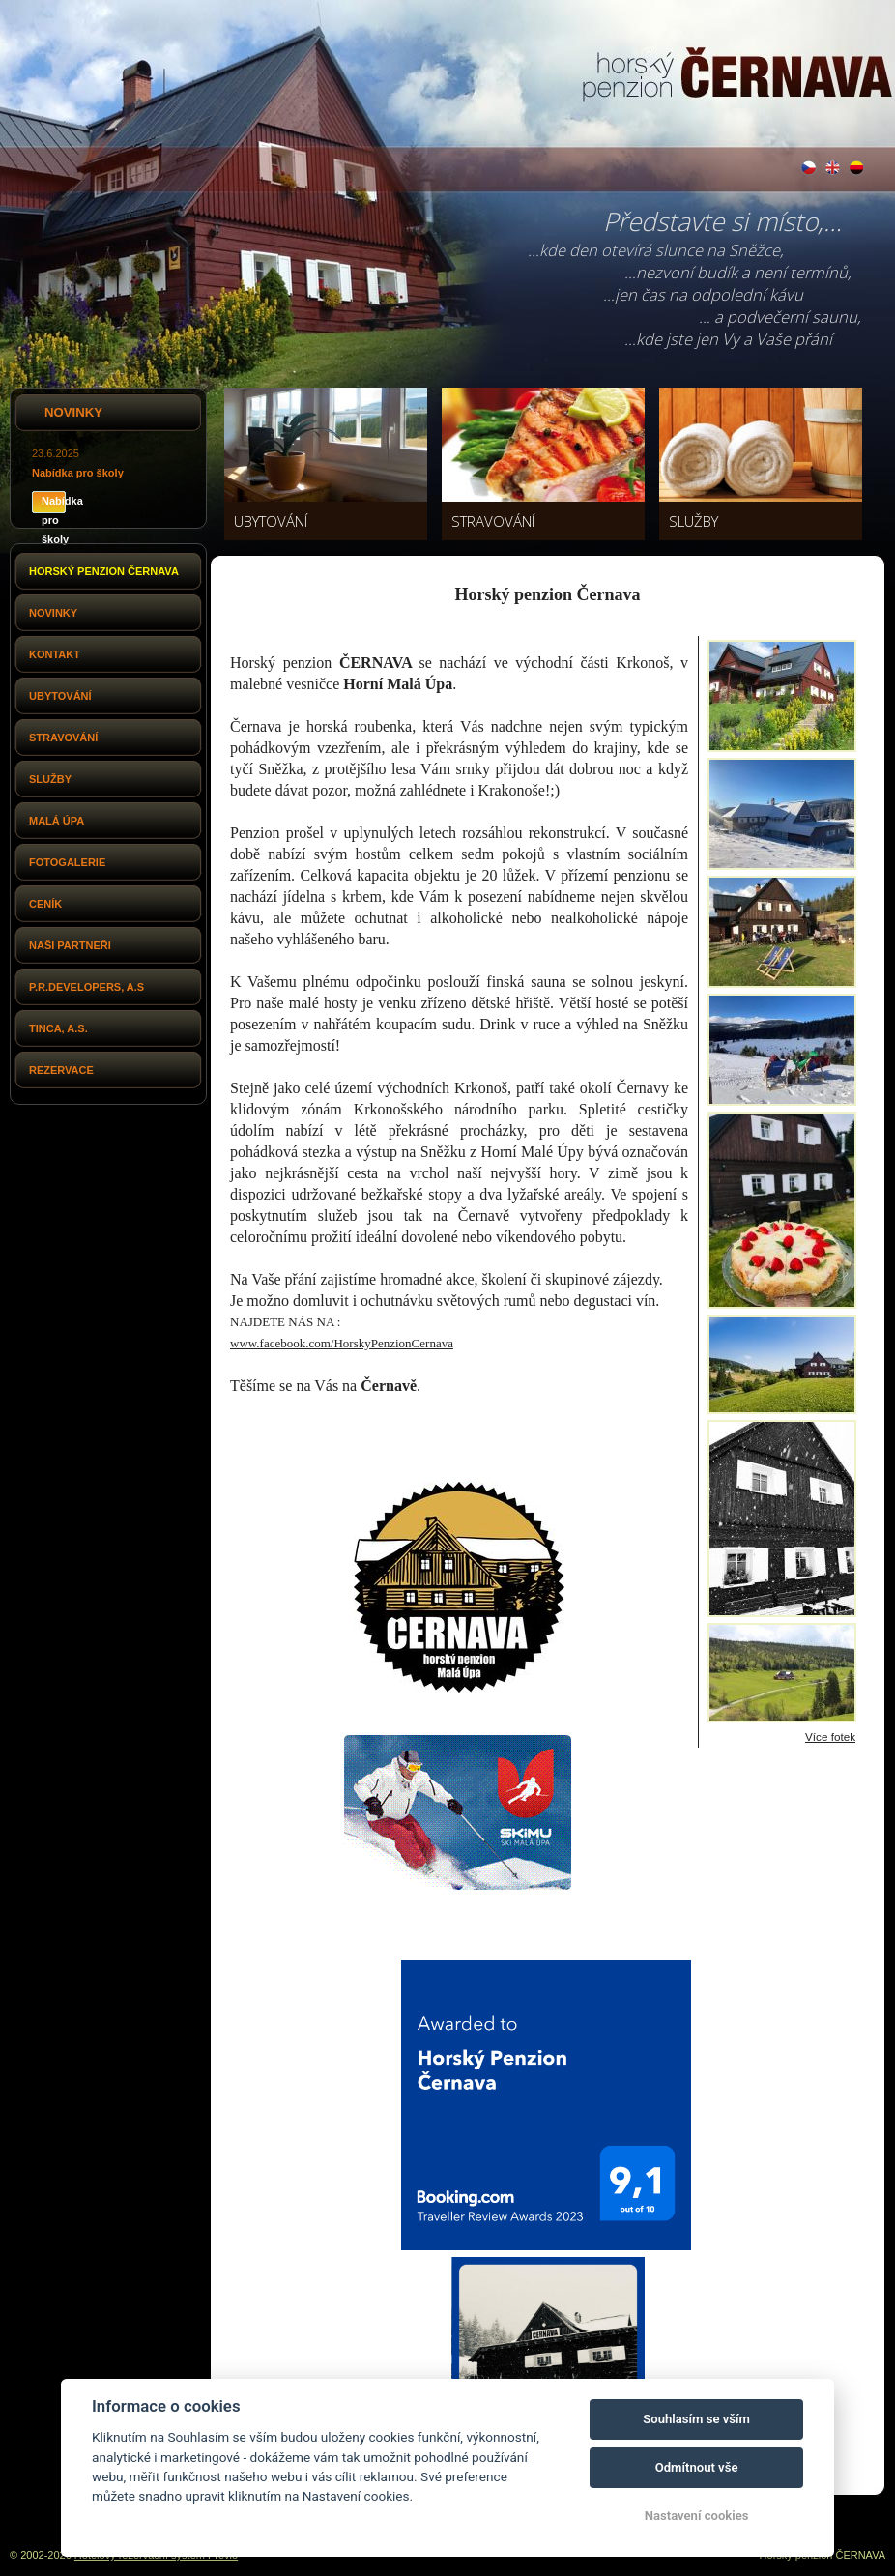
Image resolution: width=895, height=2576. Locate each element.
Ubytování (60, 696)
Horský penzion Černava (104, 571)
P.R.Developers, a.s (86, 987)
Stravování (63, 737)
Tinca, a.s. (58, 1028)
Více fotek (830, 1736)
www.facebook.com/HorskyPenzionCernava (341, 1343)
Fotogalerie (67, 862)
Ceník (45, 904)
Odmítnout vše (696, 2467)
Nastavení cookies (697, 2515)
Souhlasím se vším (696, 2419)
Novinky (53, 613)
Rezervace (61, 1070)
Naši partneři (70, 945)
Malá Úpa (56, 820)
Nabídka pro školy (78, 472)
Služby (50, 779)
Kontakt (54, 654)
